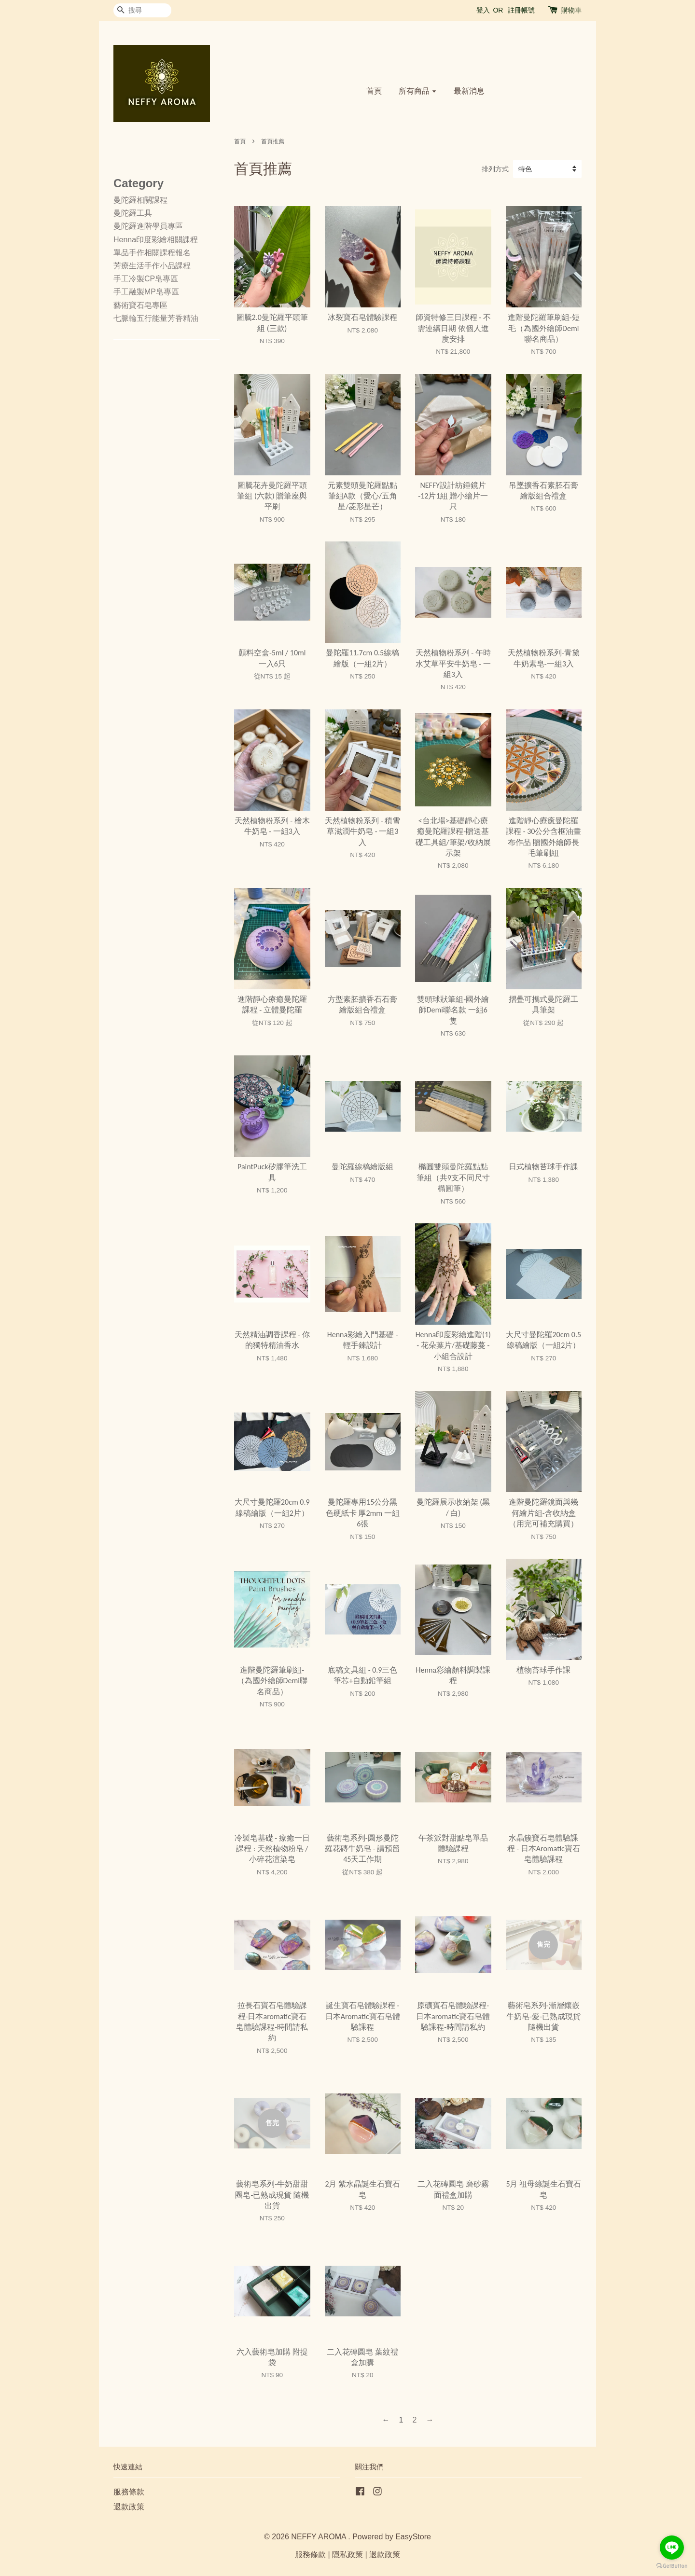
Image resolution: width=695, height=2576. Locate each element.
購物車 (571, 10)
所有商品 (418, 91)
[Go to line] (672, 2547)
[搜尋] (142, 10)
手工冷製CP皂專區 (145, 279)
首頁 (374, 91)
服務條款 (128, 2492)
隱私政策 (347, 2554)
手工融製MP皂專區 (146, 292)
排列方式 (495, 169)
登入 (483, 10)
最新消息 (469, 91)
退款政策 (128, 2507)
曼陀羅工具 (132, 213)
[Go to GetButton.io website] (671, 2566)
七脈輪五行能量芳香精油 (155, 318)
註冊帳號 (521, 10)
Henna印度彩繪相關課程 (155, 239)
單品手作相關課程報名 (152, 253)
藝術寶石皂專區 (140, 305)
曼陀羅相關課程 (140, 200)
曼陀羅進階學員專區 (148, 226)
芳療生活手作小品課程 (152, 266)
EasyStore (413, 2537)
